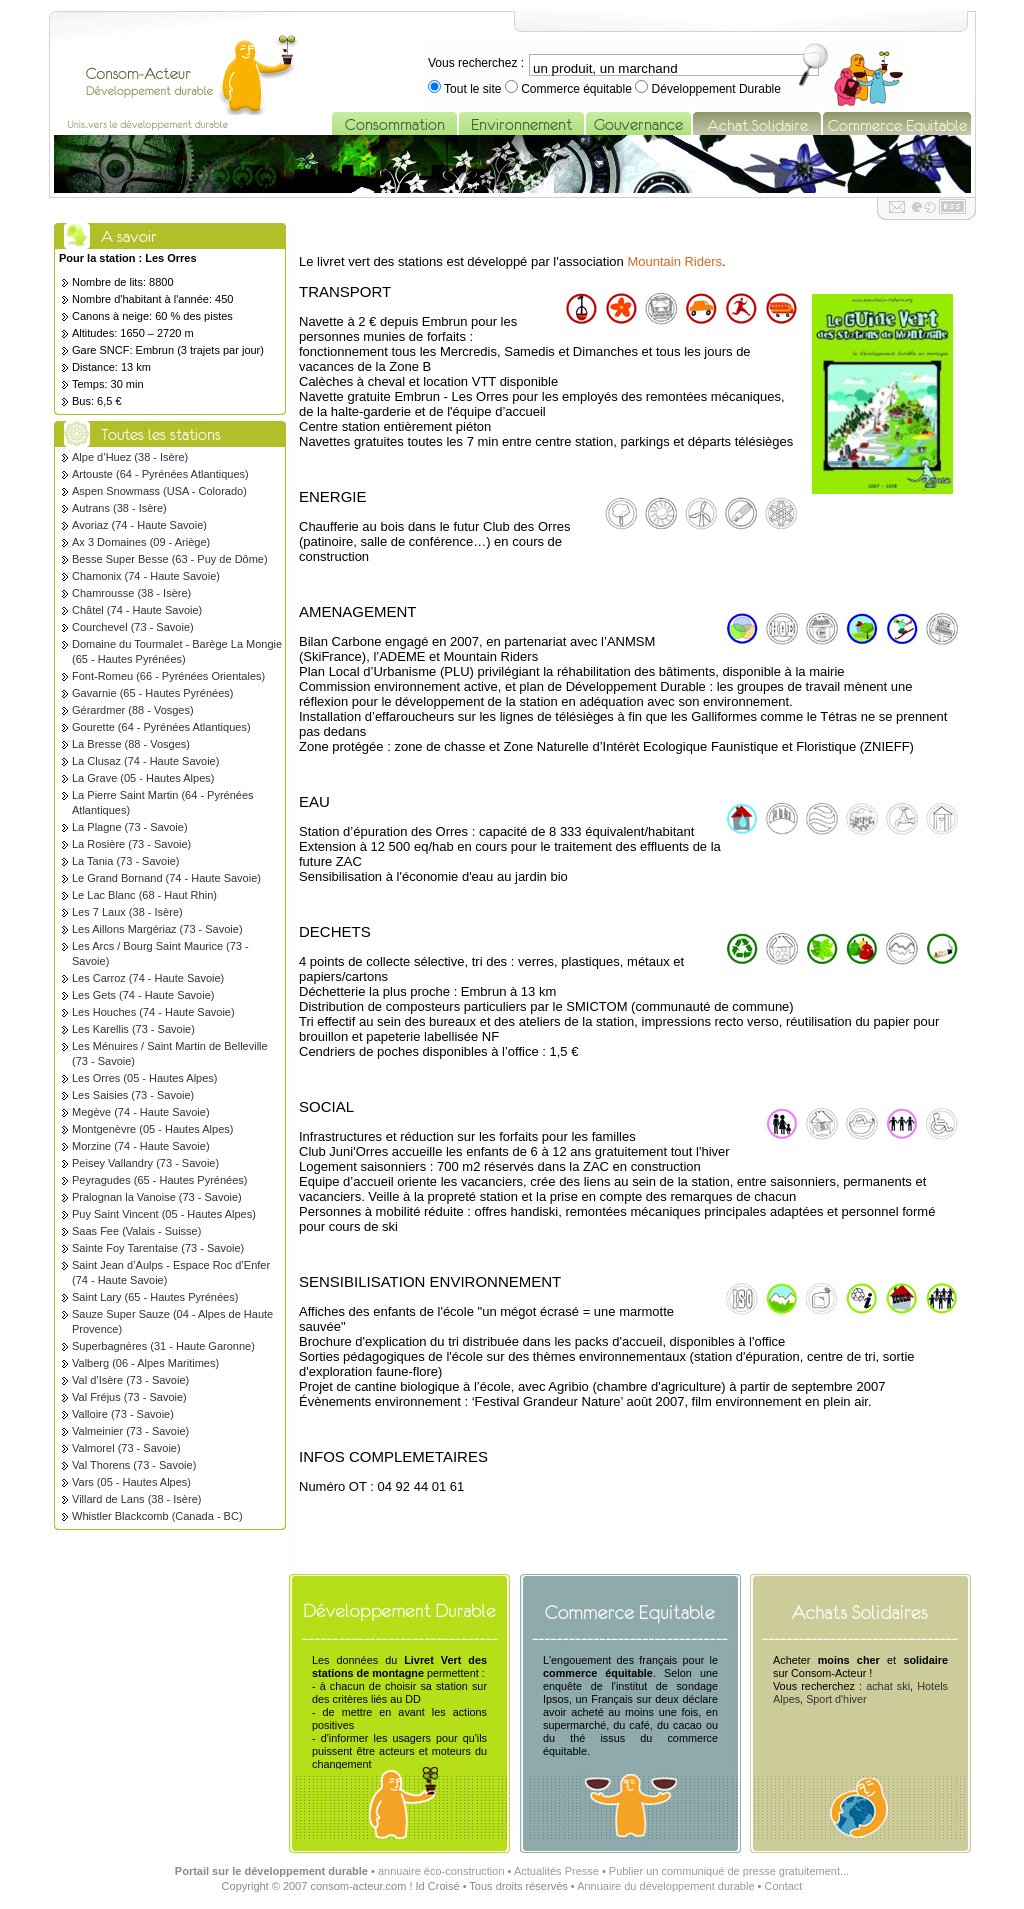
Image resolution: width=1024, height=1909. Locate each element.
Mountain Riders (674, 261)
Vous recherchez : (476, 63)
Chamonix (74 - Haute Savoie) (146, 576)
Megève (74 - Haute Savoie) (141, 1112)
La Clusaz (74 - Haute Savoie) (145, 761)
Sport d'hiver (836, 1699)
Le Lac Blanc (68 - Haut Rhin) (144, 895)
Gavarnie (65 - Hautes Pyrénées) (152, 693)
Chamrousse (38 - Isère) (131, 593)
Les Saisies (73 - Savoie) (133, 1095)
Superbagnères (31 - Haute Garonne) (163, 1346)
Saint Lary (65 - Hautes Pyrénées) (155, 1297)
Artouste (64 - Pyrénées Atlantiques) (160, 474)
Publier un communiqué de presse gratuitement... (729, 1871)
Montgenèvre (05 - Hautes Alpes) (152, 1129)
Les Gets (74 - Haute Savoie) (143, 995)
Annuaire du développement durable (665, 1886)
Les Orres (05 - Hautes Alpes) (145, 1078)
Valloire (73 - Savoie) (123, 1414)
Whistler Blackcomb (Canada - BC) (157, 1516)
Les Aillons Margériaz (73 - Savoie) (157, 929)
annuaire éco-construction (441, 1871)
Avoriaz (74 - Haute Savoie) (139, 525)
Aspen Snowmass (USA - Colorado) (159, 491)
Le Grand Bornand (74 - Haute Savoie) (166, 878)
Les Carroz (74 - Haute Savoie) (148, 978)
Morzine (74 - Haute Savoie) (141, 1146)
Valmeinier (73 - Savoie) (130, 1431)
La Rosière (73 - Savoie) (131, 844)
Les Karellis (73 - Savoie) (133, 1029)
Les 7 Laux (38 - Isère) (127, 912)
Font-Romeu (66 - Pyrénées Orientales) (168, 676)
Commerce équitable (576, 89)
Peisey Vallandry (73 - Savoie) (145, 1163)
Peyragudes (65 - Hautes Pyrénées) (159, 1180)
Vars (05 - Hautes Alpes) (131, 1482)
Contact (783, 1886)
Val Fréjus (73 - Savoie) (129, 1397)
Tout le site (473, 89)
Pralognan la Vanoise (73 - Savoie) (157, 1197)
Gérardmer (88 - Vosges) (133, 710)
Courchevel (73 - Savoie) (133, 627)
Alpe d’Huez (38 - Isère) (130, 457)
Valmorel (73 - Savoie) (126, 1448)
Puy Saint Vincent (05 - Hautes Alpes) (164, 1214)
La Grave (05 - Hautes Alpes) (143, 778)
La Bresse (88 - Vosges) (131, 744)
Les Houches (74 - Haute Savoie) (153, 1012)
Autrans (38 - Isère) (119, 508)
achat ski (888, 1686)
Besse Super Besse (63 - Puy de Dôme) (170, 559)
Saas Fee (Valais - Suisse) (136, 1231)
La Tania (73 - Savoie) (125, 861)
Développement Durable (714, 89)
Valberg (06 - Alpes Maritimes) (145, 1363)
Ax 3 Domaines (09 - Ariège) (141, 542)
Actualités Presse (556, 1871)
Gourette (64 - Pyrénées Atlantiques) (161, 727)
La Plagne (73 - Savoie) (130, 827)
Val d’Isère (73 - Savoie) (130, 1380)
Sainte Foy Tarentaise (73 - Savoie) (158, 1248)
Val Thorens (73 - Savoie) (134, 1465)
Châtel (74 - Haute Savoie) (137, 610)
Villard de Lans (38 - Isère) (136, 1499)
